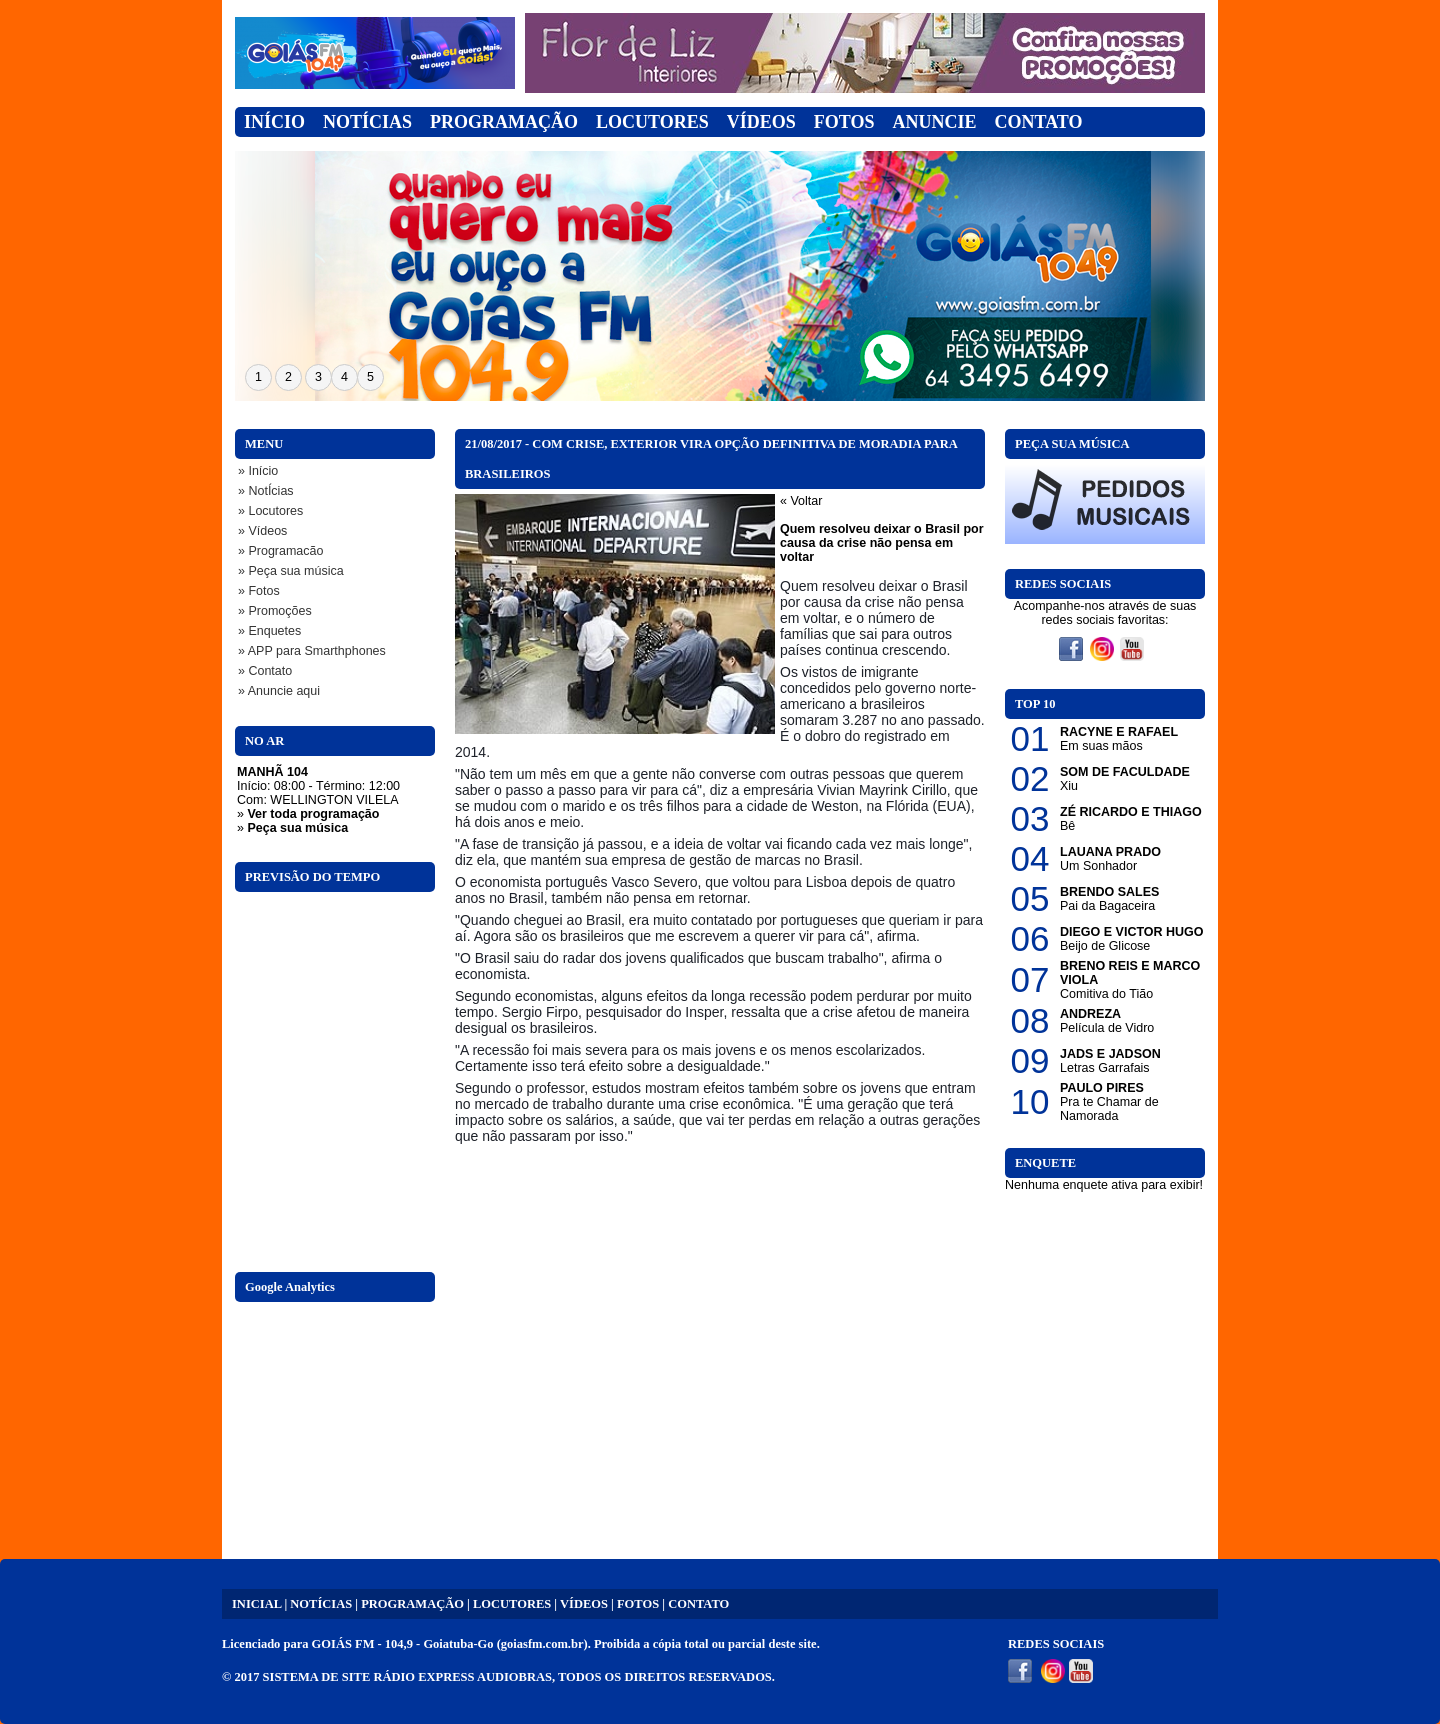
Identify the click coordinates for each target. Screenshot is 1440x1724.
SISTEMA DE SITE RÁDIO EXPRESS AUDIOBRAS (407, 1677)
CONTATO (698, 1604)
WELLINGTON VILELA (334, 800)
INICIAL (256, 1604)
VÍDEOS (584, 1604)
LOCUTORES (512, 1604)
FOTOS (638, 1604)
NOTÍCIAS (321, 1604)
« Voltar (801, 501)
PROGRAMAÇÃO (412, 1604)
